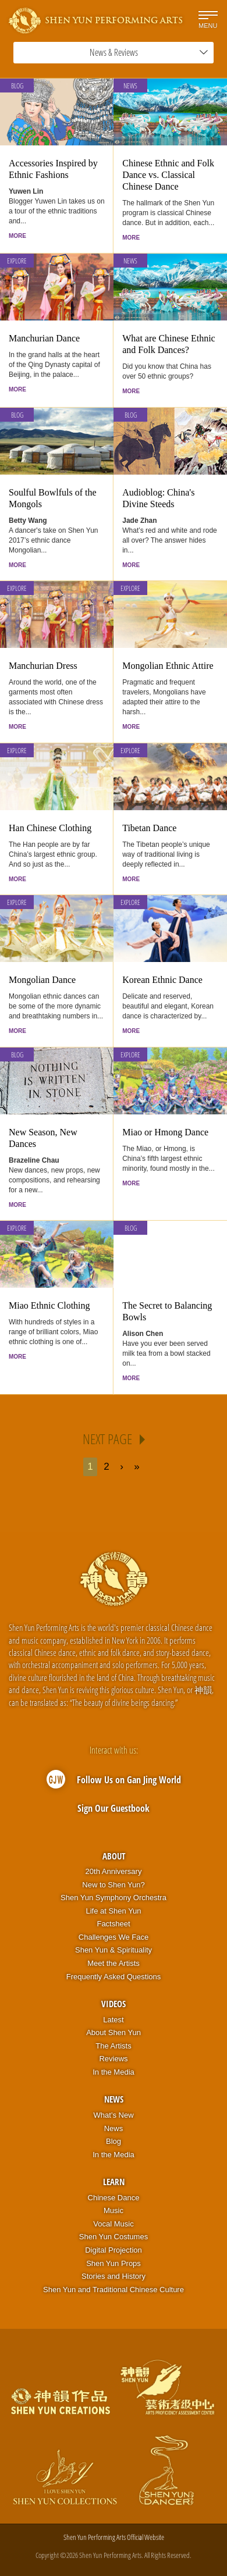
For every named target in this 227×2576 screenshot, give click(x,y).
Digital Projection (113, 2250)
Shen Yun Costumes (113, 2236)
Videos (113, 2004)
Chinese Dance (114, 2197)
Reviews (113, 2058)
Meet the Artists (113, 1963)
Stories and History (113, 2276)
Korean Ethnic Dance (162, 980)
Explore (17, 261)
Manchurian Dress (43, 666)
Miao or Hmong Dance (165, 1132)
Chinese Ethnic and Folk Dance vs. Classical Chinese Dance (168, 174)
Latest (113, 2019)
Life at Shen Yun (113, 1911)
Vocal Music (113, 2223)
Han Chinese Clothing (50, 828)
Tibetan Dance (149, 828)
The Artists (113, 2045)
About (113, 1856)
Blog (17, 86)
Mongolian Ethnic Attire (167, 666)
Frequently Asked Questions (113, 1976)
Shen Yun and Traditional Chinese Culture (113, 2289)
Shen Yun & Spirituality (113, 1950)
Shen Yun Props (113, 2263)
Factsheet (113, 1923)
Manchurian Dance (44, 338)
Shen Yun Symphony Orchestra (113, 1897)
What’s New (113, 2115)
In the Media (113, 2072)
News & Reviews (149, 52)
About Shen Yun (113, 2032)
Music (113, 2210)
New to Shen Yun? (113, 1884)
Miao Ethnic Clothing (49, 1305)
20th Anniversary (114, 1871)
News (130, 86)
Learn (114, 2181)
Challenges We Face (113, 1937)
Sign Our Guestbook (113, 1808)
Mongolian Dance (42, 980)
